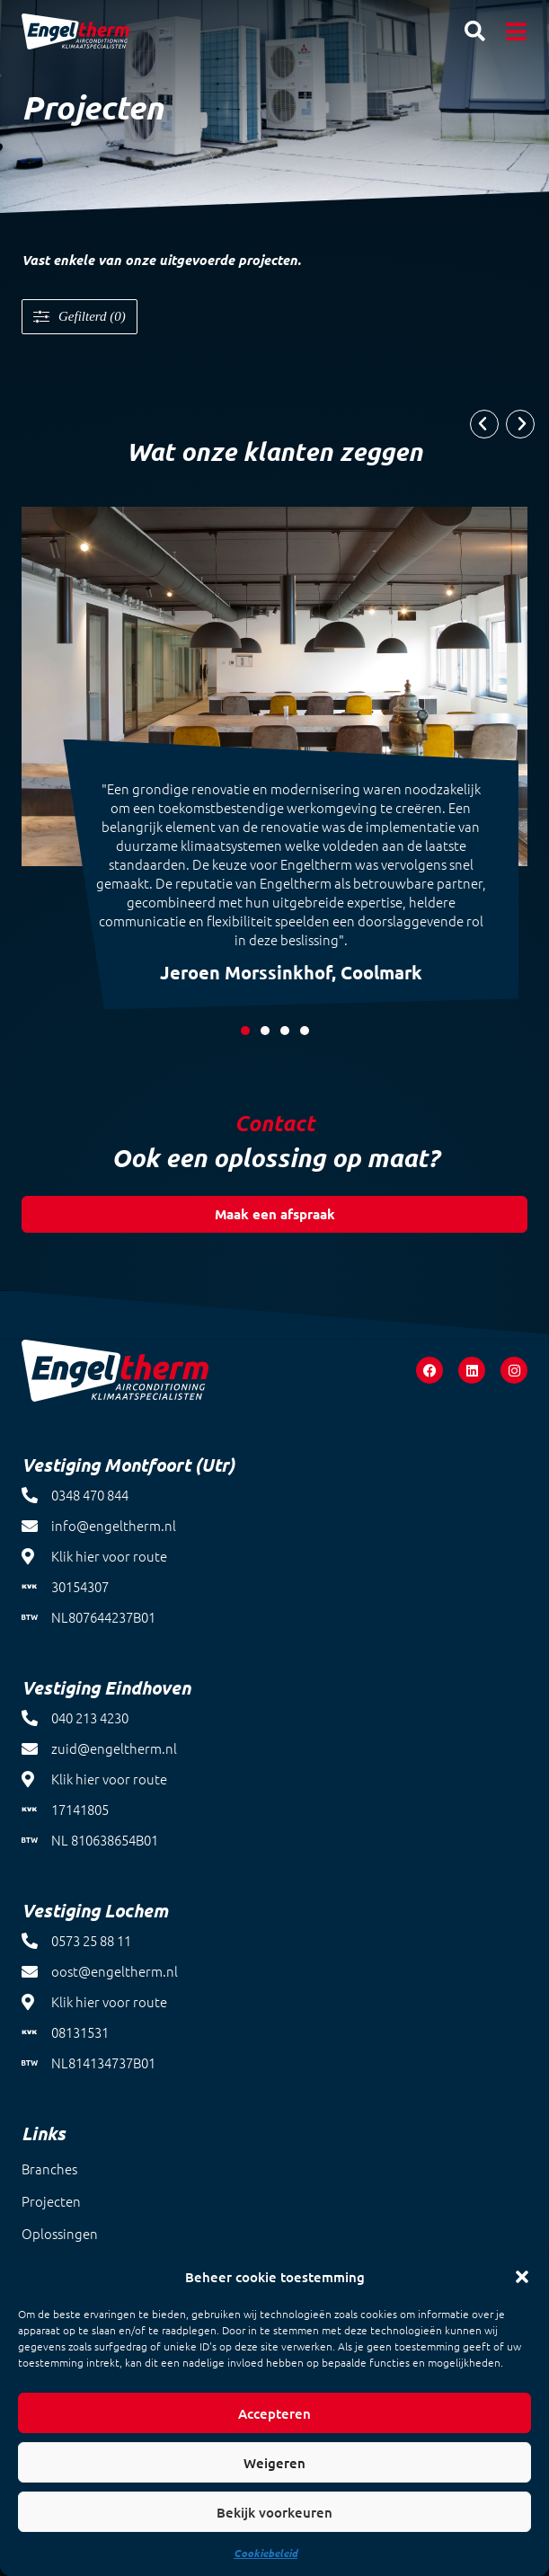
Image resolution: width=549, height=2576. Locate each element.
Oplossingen (60, 2233)
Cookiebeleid (265, 2552)
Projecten (51, 2200)
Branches (49, 2168)
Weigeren (274, 2463)
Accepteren (274, 2413)
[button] (522, 2277)
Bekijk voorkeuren (274, 2512)
